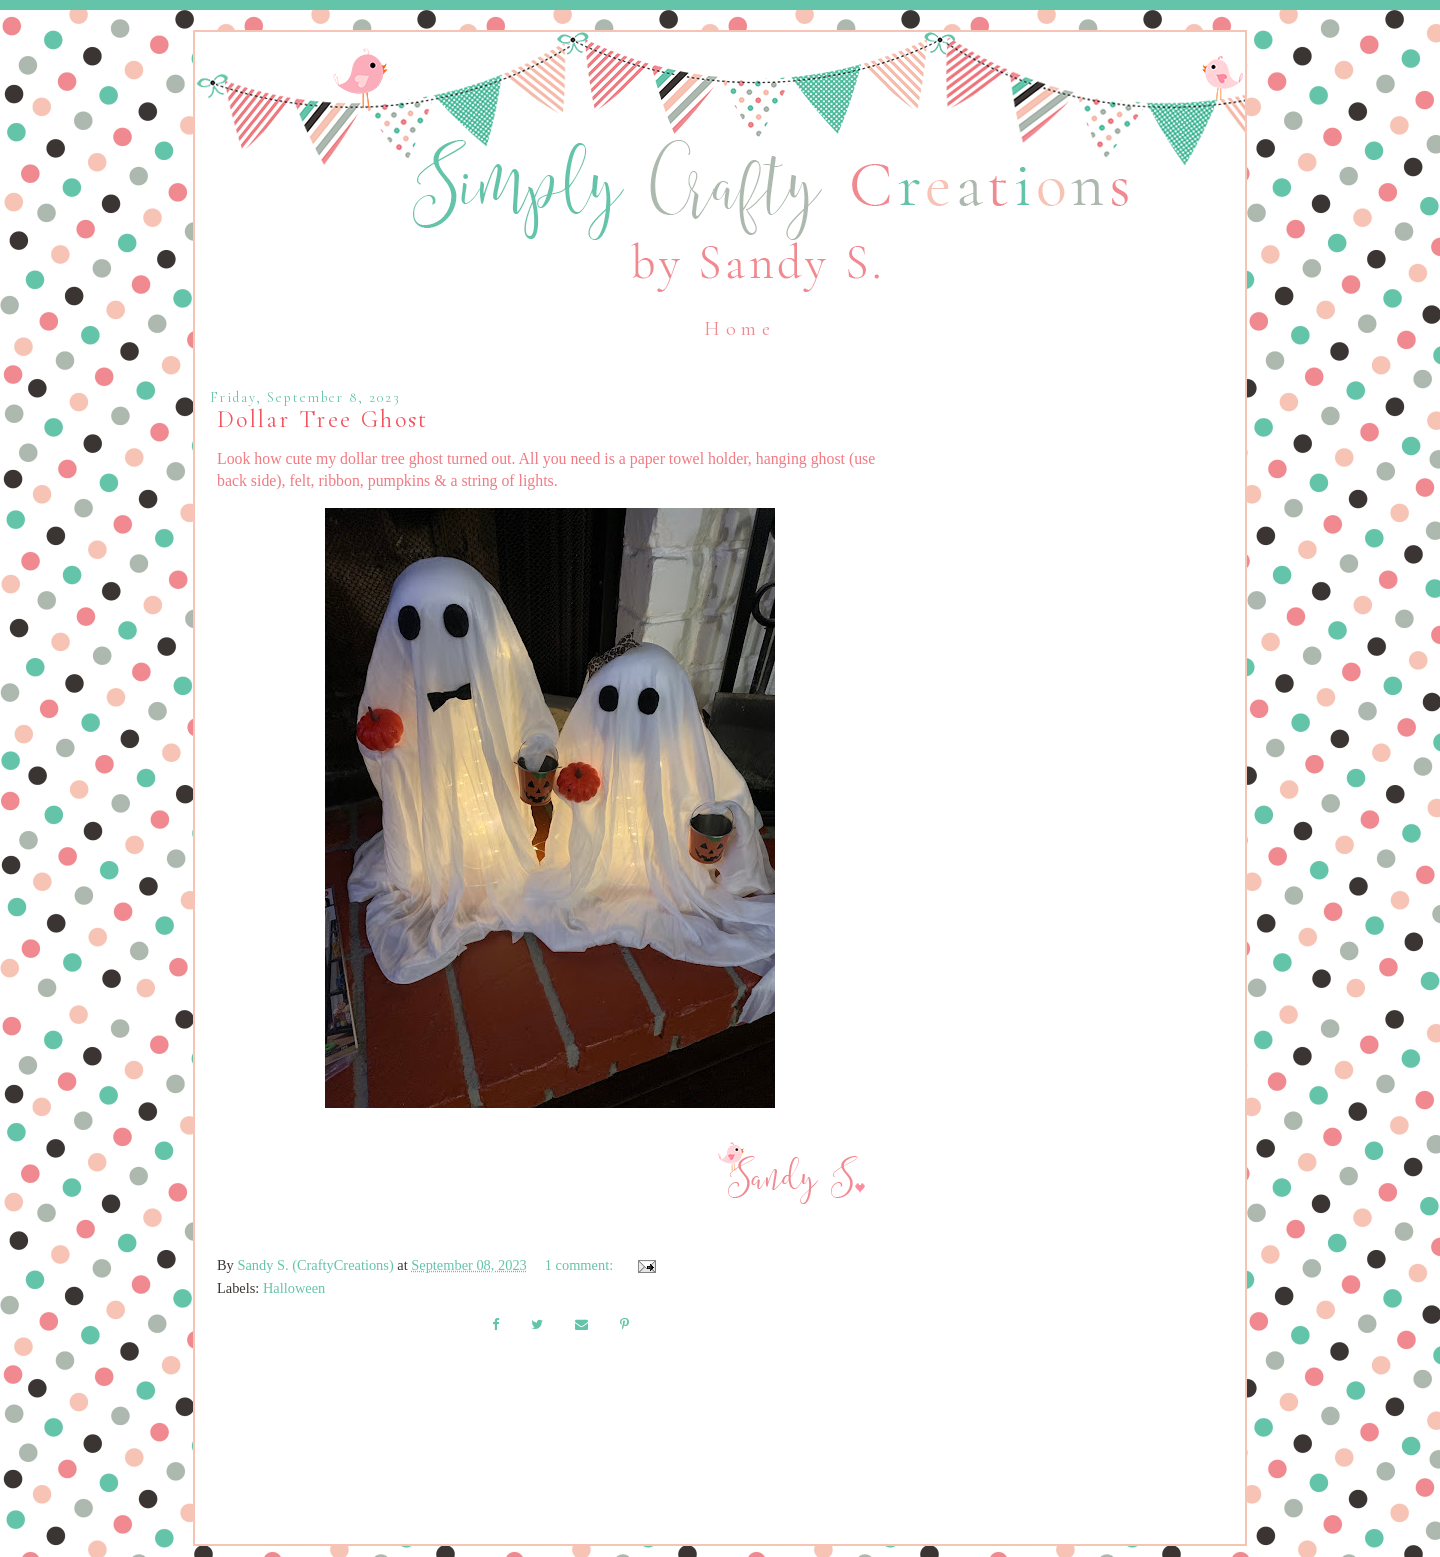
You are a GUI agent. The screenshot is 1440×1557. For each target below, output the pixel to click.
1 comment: (581, 1265)
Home (739, 329)
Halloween (294, 1288)
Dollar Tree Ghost (323, 419)
